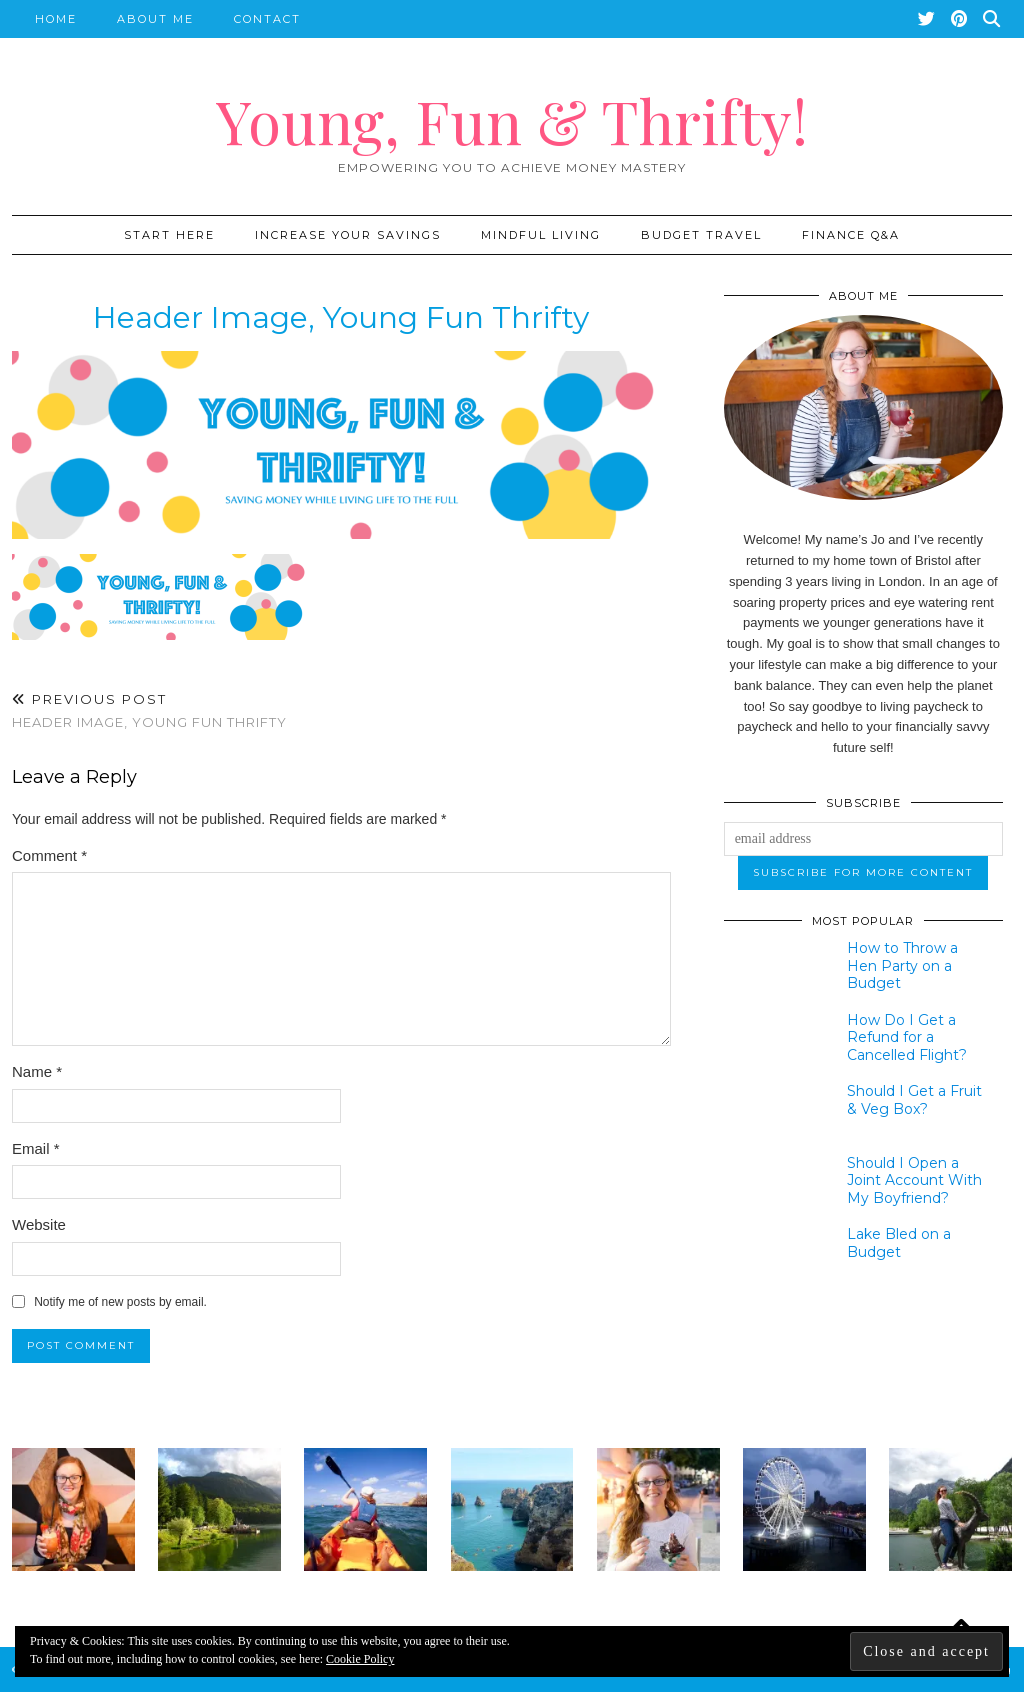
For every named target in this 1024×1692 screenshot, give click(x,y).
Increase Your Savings (348, 235)
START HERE (169, 235)
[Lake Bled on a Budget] (774, 1254)
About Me (155, 19)
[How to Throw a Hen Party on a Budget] (774, 968)
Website (39, 1224)
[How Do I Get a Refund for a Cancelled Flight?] (774, 1040)
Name (37, 1071)
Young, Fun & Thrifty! (512, 120)
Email (36, 1148)
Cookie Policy (360, 1659)
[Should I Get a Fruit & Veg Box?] (774, 1111)
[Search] (992, 19)
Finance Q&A (851, 235)
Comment (49, 855)
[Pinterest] (960, 19)
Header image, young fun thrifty (149, 710)
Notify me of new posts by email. (120, 1302)
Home (56, 19)
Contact (267, 19)
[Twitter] (927, 19)
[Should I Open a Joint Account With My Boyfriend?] (774, 1183)
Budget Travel (701, 235)
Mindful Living (541, 235)
